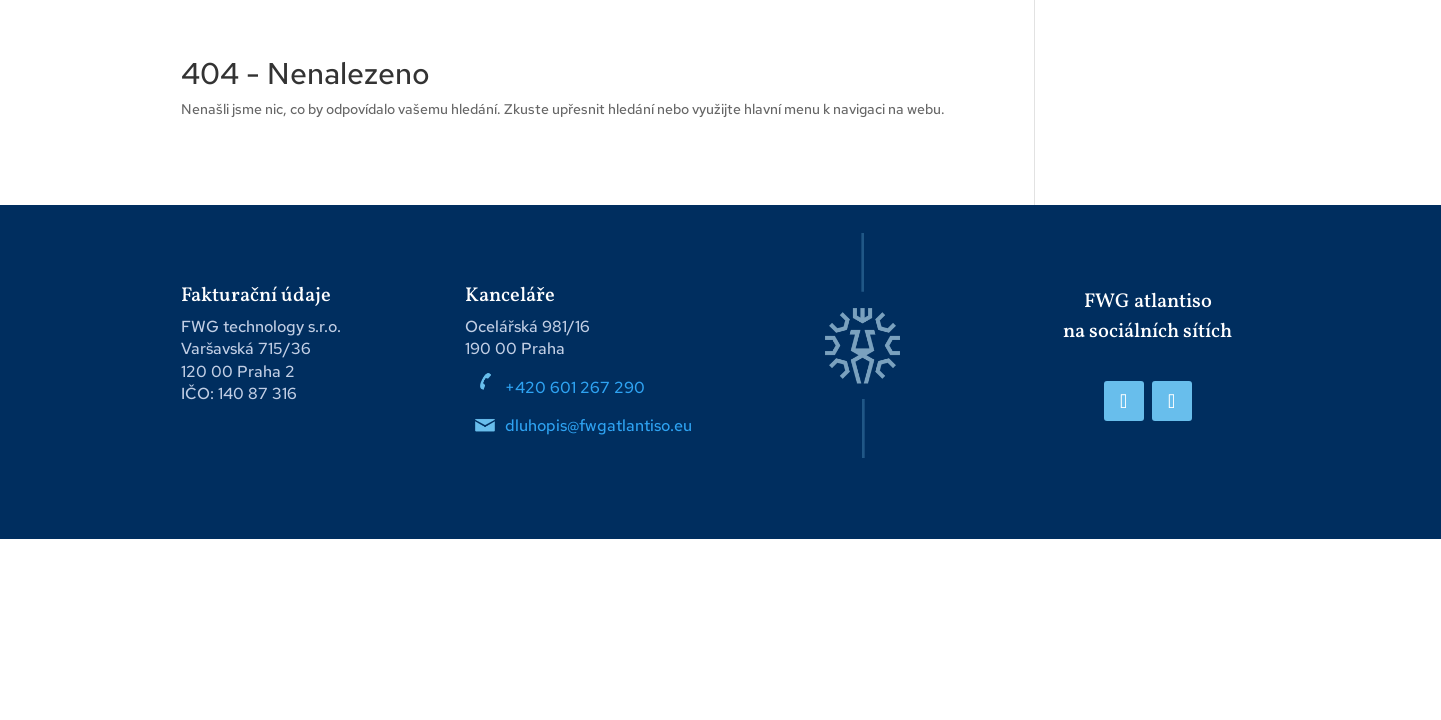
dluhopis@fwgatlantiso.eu (600, 425)
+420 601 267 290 (575, 387)
